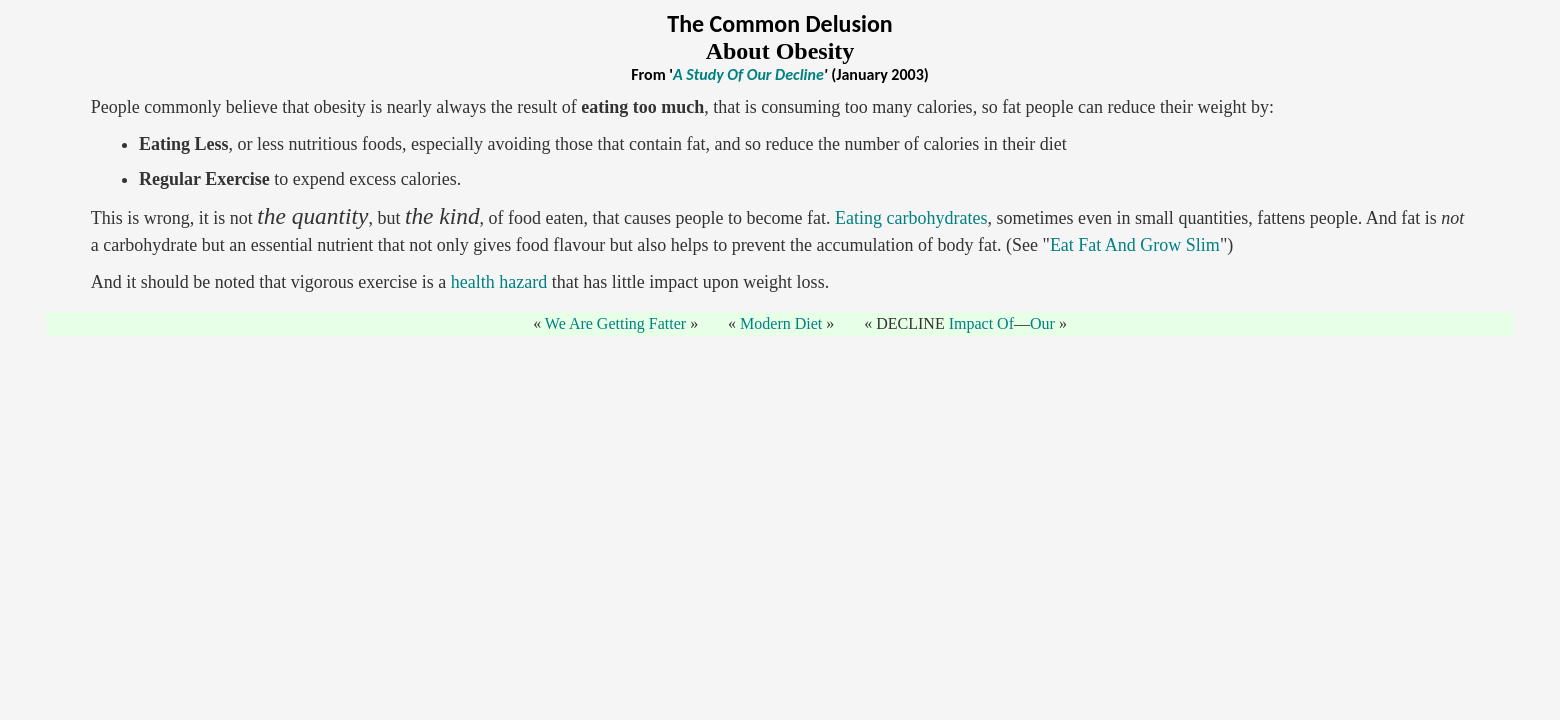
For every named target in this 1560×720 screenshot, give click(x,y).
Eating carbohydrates (911, 218)
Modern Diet (781, 323)
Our (1042, 323)
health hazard (499, 282)
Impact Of (981, 323)
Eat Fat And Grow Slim (1135, 245)
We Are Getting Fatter (615, 323)
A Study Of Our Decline (748, 74)
